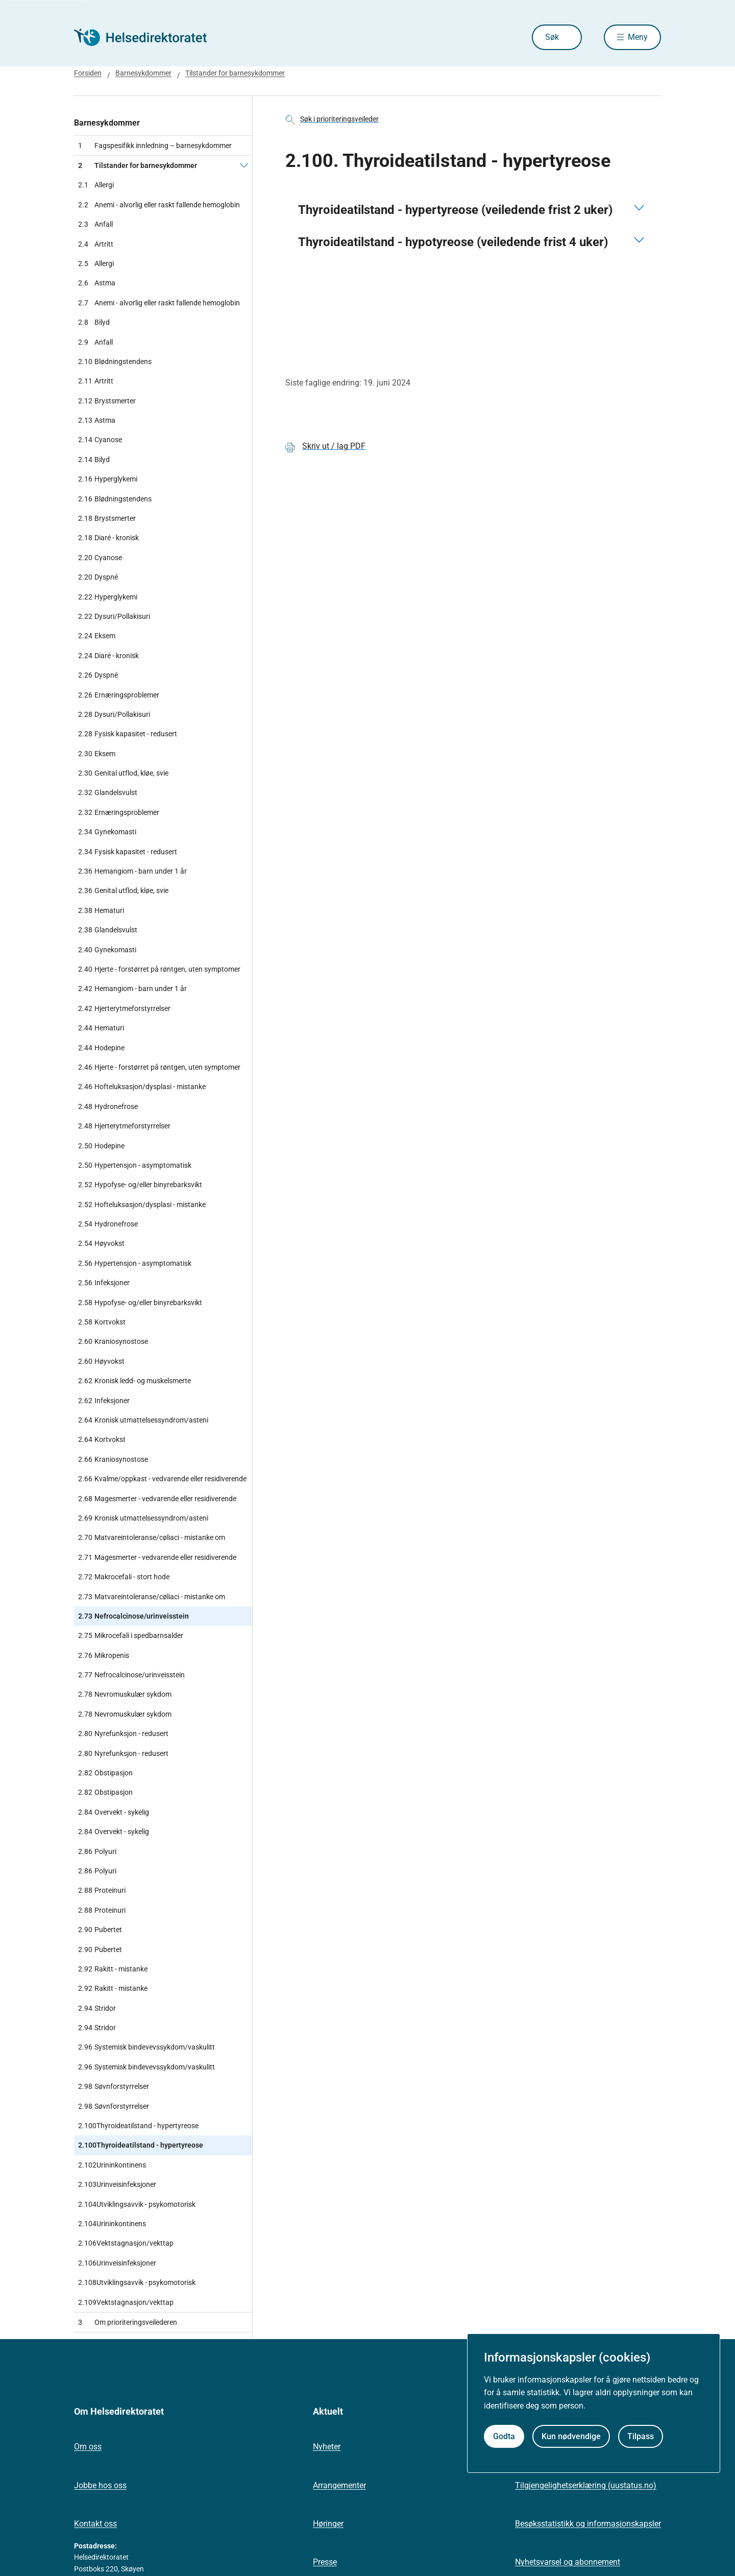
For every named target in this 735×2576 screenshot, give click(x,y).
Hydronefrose (108, 1106)
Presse (325, 2562)
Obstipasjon (105, 1772)
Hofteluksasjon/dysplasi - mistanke (142, 1086)
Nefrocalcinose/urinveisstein (133, 1616)
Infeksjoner (104, 1282)
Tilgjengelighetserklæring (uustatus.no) (585, 2485)
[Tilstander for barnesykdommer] (244, 165)
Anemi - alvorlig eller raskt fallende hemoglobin (159, 204)
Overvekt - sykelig (113, 1812)
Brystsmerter (107, 400)
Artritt (95, 244)
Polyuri (97, 1851)
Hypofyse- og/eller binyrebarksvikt (140, 1184)
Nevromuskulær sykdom (125, 1694)
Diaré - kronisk (108, 537)
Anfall (95, 224)
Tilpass (640, 2436)
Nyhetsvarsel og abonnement (567, 2562)
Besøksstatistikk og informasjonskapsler (588, 2524)
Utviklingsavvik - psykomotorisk (136, 2204)
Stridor (97, 2008)
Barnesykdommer (107, 123)
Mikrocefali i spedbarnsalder (130, 1635)
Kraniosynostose (113, 1341)
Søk (552, 37)
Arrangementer (339, 2485)
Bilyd (94, 322)
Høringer (328, 2524)
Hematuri (101, 910)
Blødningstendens (115, 361)
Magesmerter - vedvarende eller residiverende (157, 1498)
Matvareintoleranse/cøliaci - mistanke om (151, 1537)
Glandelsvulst (107, 792)
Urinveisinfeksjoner (117, 2184)
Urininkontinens (112, 2165)
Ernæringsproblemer (118, 695)
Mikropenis (103, 1655)
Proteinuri (102, 1890)
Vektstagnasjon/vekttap (126, 2243)
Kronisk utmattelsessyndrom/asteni (143, 1420)
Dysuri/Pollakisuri (114, 616)
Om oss (88, 2446)
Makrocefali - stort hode (123, 1576)
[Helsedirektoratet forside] (147, 37)
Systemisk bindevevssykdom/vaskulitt (146, 2047)
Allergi (96, 184)
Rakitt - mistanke (113, 1969)
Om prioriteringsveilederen (127, 2322)
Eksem (96, 635)
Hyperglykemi (107, 479)
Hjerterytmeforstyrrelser (124, 1008)
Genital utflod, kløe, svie (123, 773)
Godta (504, 2436)
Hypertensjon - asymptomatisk (134, 1165)
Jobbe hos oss (100, 2485)
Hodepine (101, 1047)
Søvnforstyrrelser (113, 2086)
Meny (638, 37)
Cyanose (100, 439)
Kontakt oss (95, 2524)
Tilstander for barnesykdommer (137, 165)
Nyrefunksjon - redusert (123, 1733)
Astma (96, 282)
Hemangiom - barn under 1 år (132, 871)
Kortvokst (102, 1322)
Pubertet (100, 1929)
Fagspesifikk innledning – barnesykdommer (155, 145)
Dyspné (98, 577)
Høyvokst (101, 1243)
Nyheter (326, 2446)
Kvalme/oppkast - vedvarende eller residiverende (162, 1478)
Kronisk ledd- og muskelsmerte (134, 1380)
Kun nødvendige (571, 2436)
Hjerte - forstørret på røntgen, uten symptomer (159, 969)
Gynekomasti (107, 831)
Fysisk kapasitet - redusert (127, 733)
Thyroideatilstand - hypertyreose (138, 2125)
